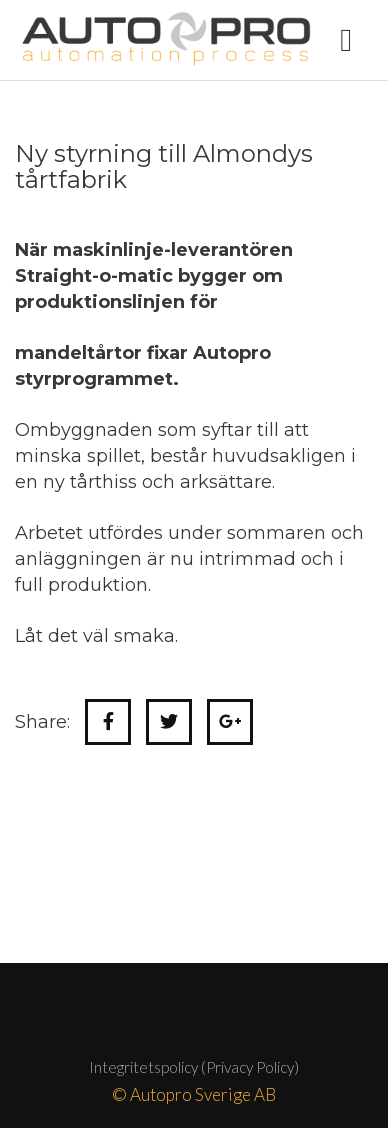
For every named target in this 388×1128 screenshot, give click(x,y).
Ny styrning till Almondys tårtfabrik (164, 166)
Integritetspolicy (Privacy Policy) (194, 1067)
